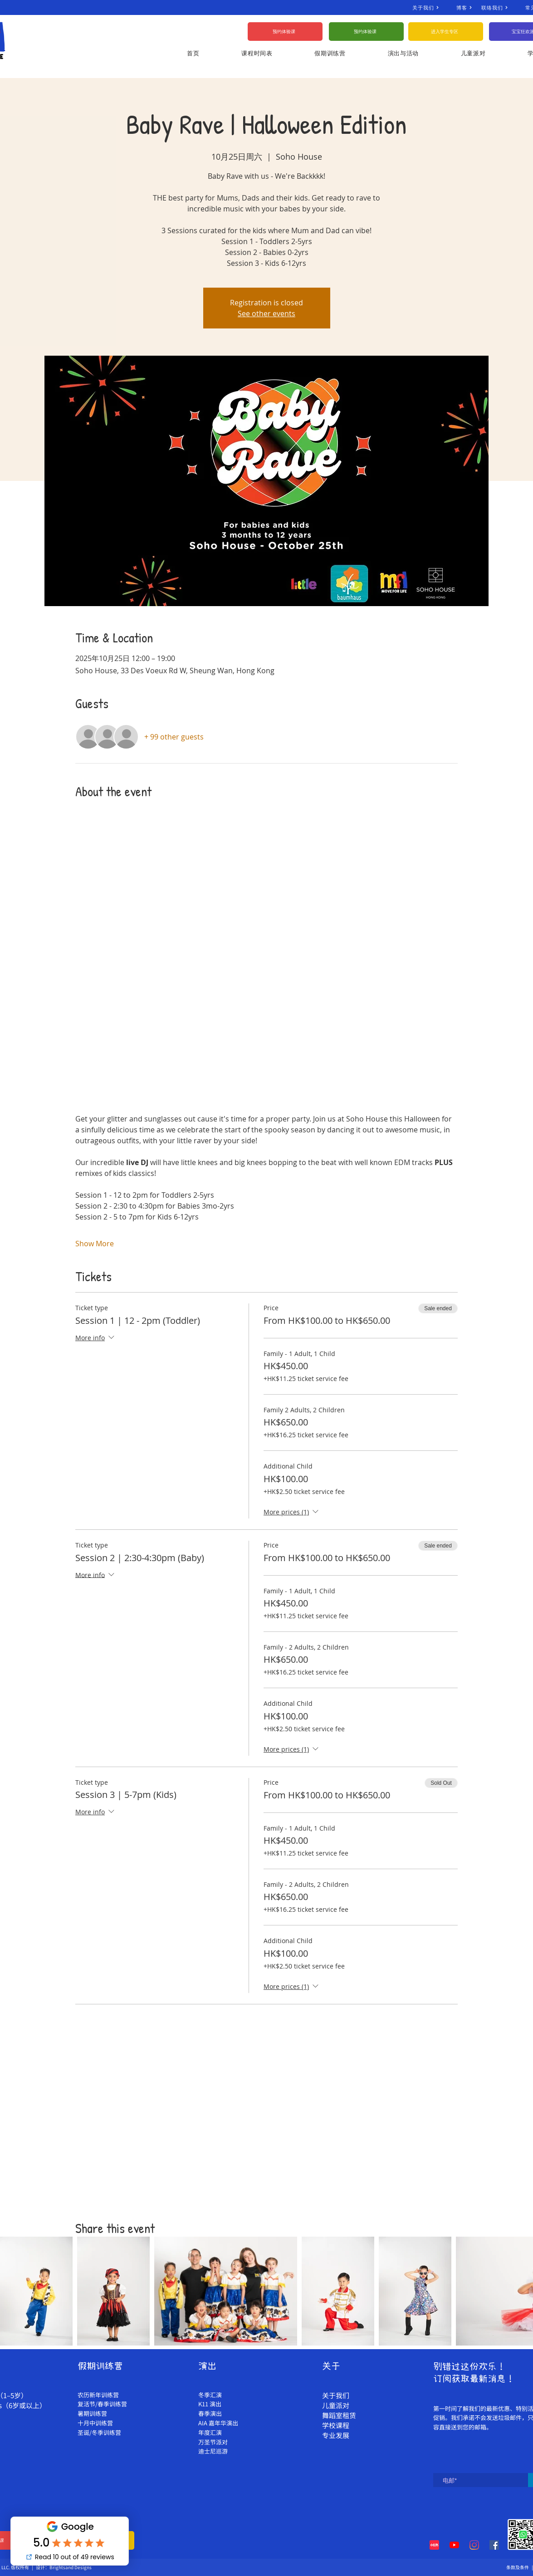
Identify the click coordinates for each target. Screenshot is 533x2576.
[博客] (468, 7)
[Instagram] (474, 2545)
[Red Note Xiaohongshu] (434, 2545)
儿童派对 (335, 2405)
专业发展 (335, 2435)
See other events (266, 313)
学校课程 (335, 2425)
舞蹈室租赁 (339, 2415)
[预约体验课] (285, 31)
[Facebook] (494, 2545)
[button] (473, 53)
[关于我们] (434, 7)
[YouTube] (454, 2545)
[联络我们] (503, 7)
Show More (94, 1244)
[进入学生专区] (445, 31)
